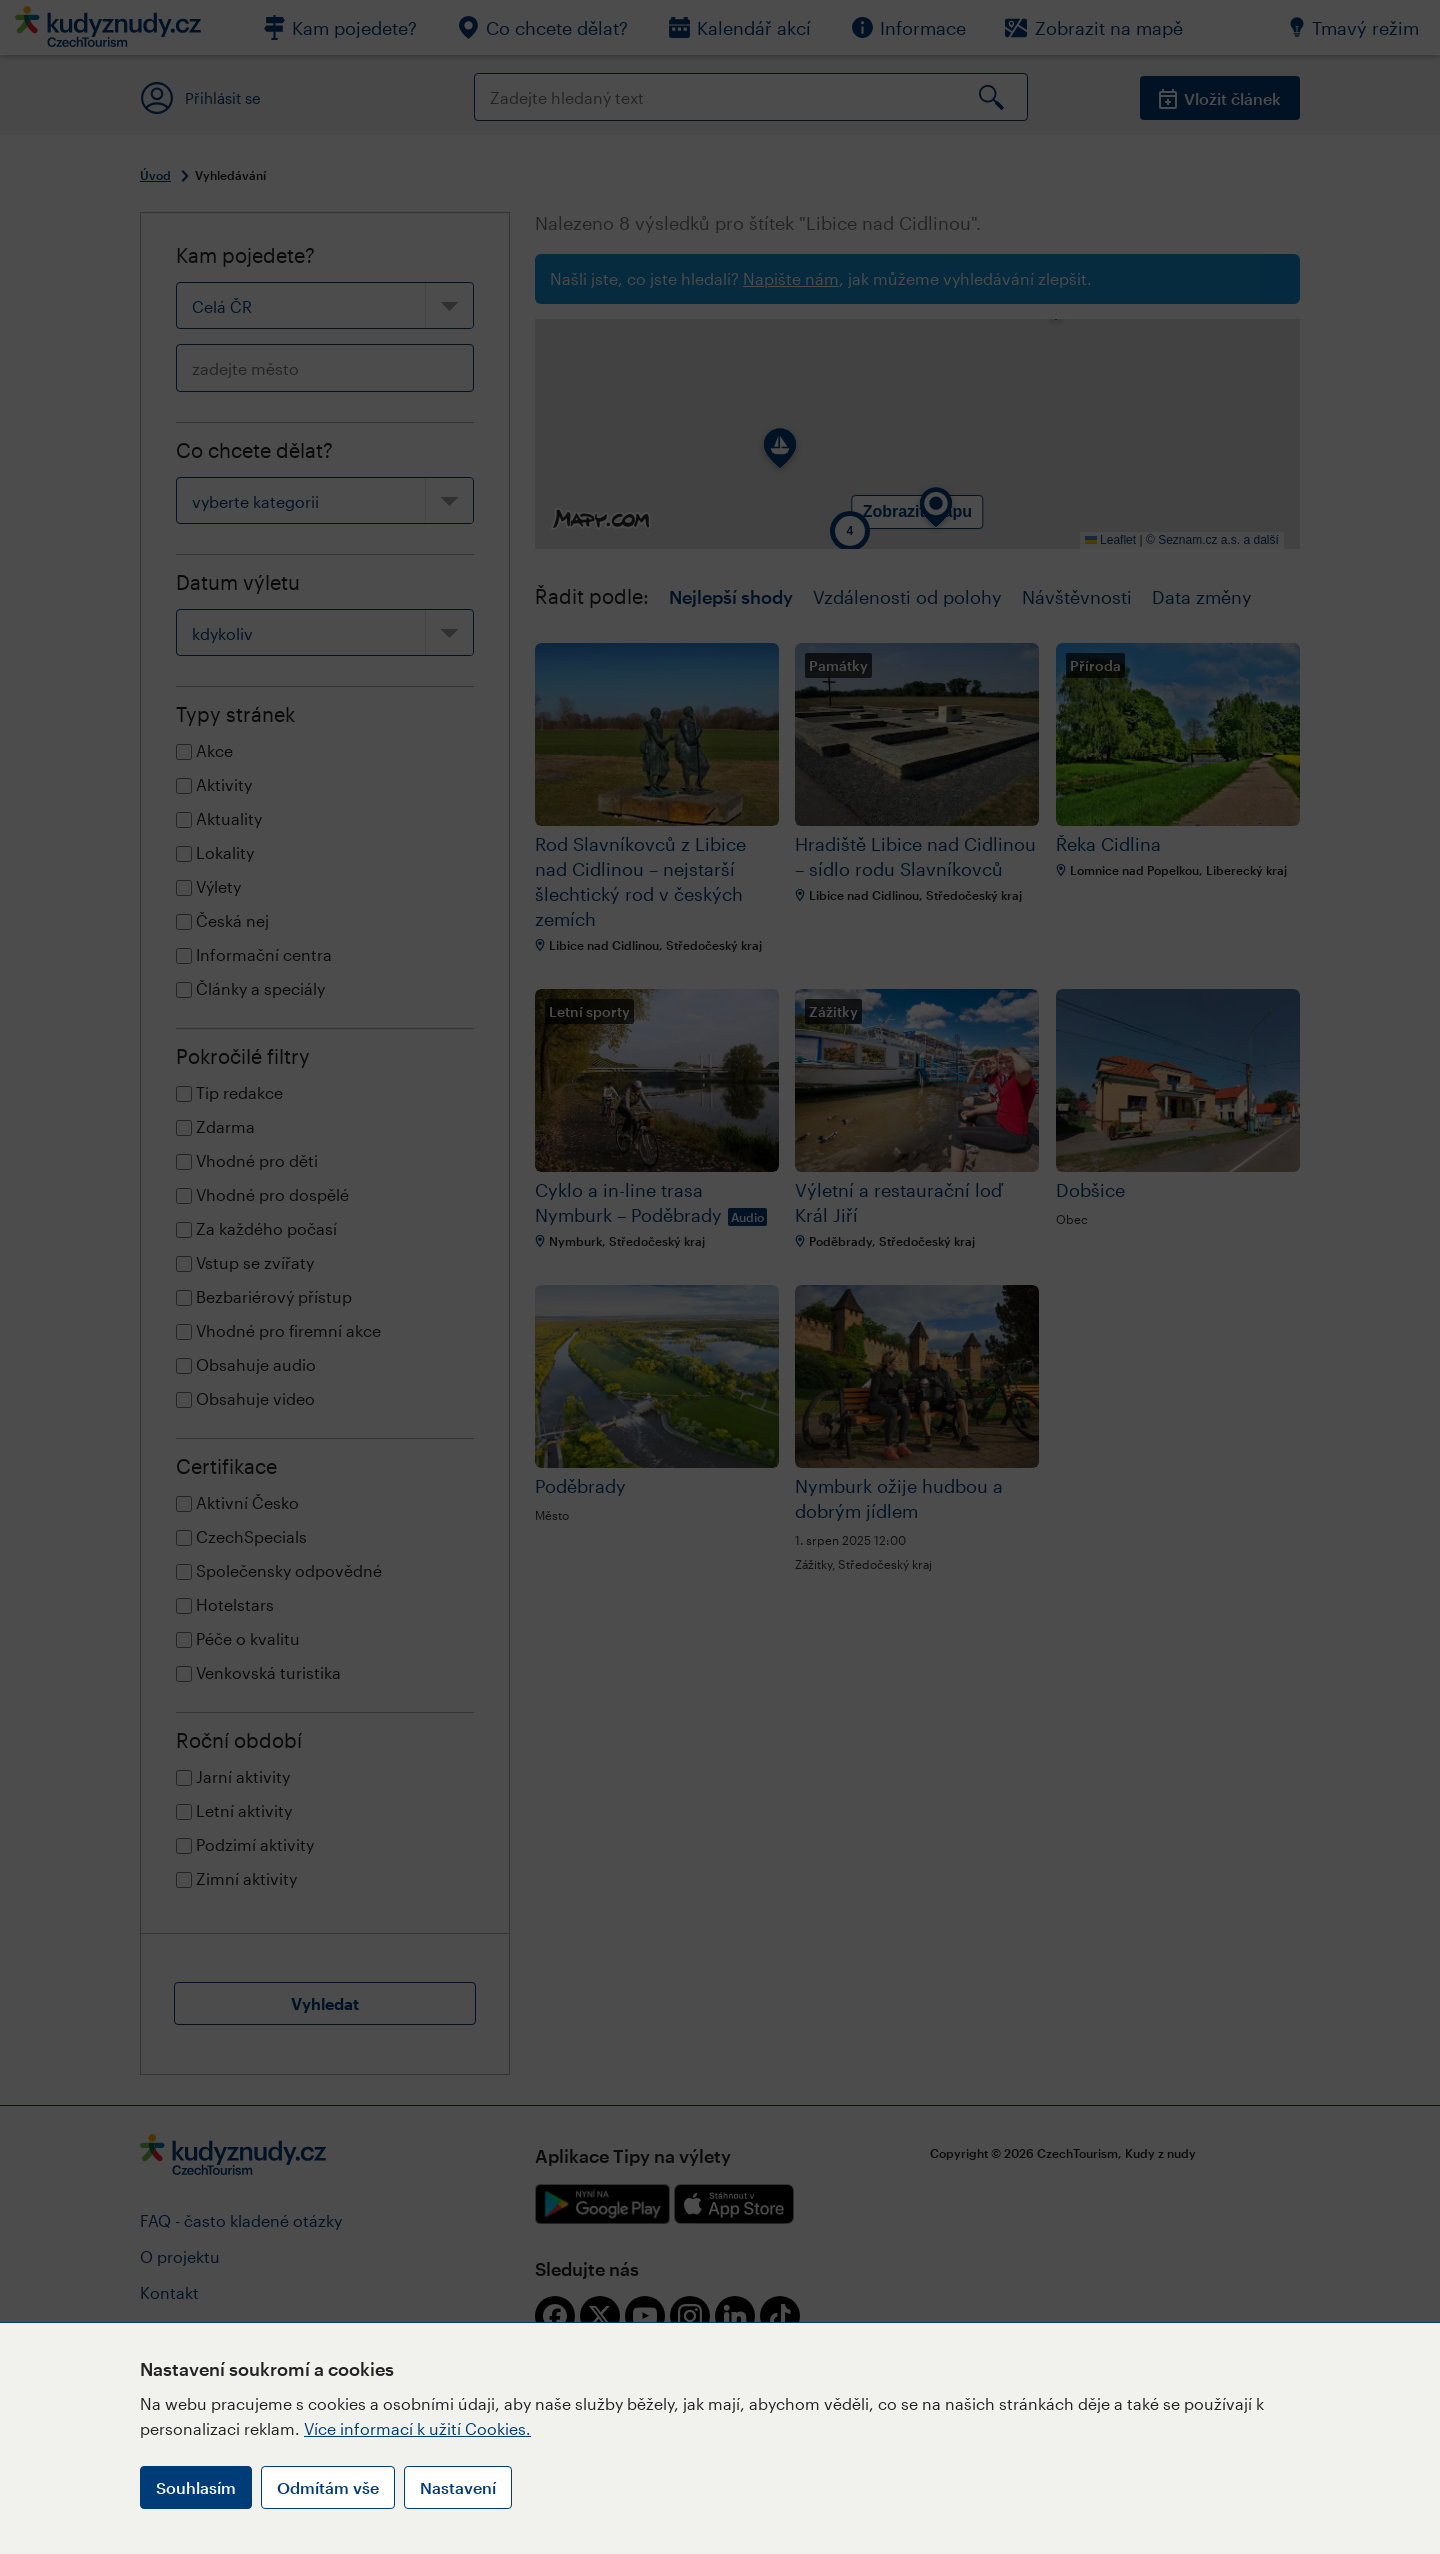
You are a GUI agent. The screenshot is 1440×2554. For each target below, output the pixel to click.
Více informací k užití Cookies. (417, 2428)
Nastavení (458, 2487)
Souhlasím (196, 2487)
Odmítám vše (328, 2487)
